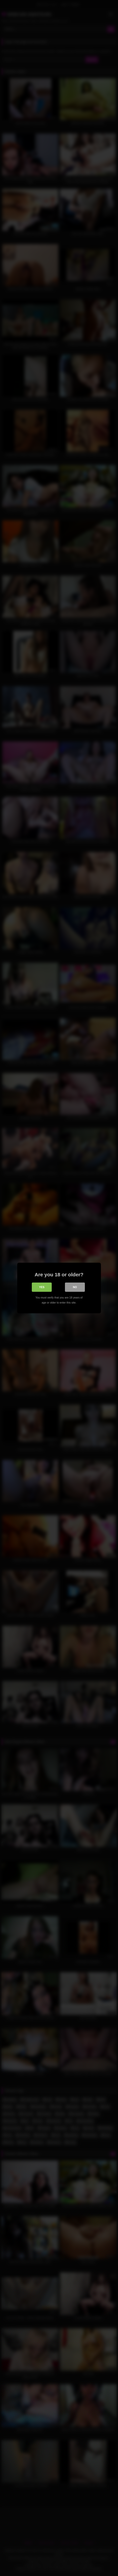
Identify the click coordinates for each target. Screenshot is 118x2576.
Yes (41, 1287)
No (75, 1287)
